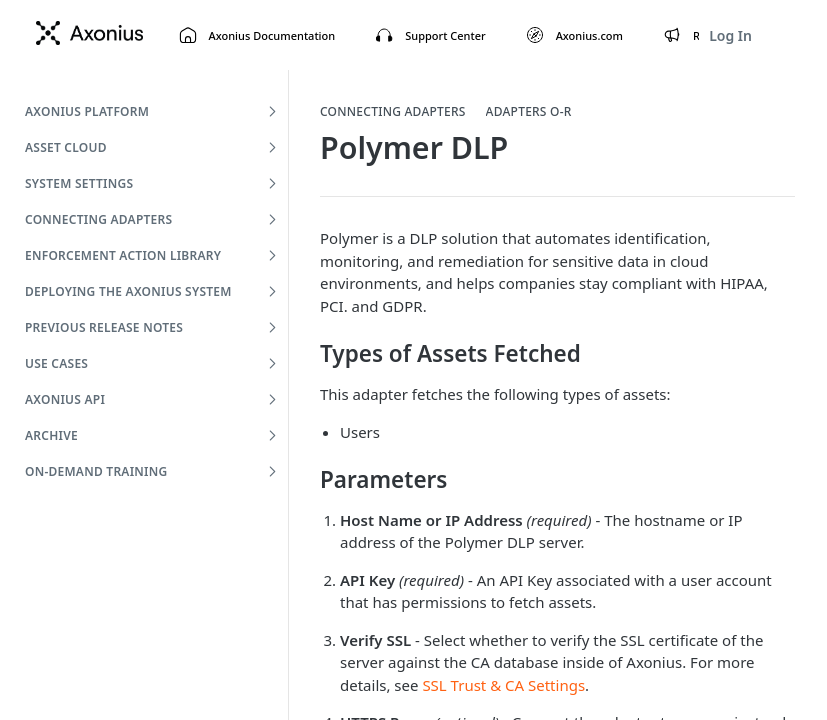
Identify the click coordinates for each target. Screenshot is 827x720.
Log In (730, 35)
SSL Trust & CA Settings (503, 685)
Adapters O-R (529, 112)
